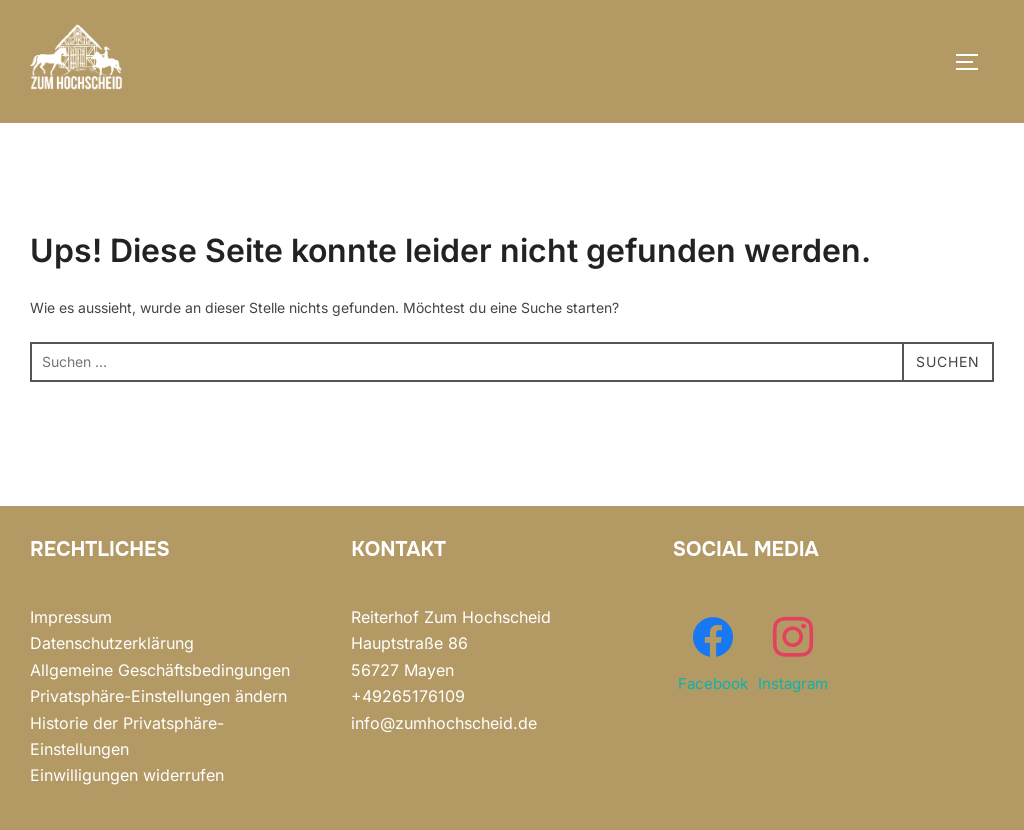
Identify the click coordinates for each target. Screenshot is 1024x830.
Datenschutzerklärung (112, 643)
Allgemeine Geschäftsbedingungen (160, 670)
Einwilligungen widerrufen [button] (127, 775)
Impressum (71, 617)
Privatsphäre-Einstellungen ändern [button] (158, 696)
